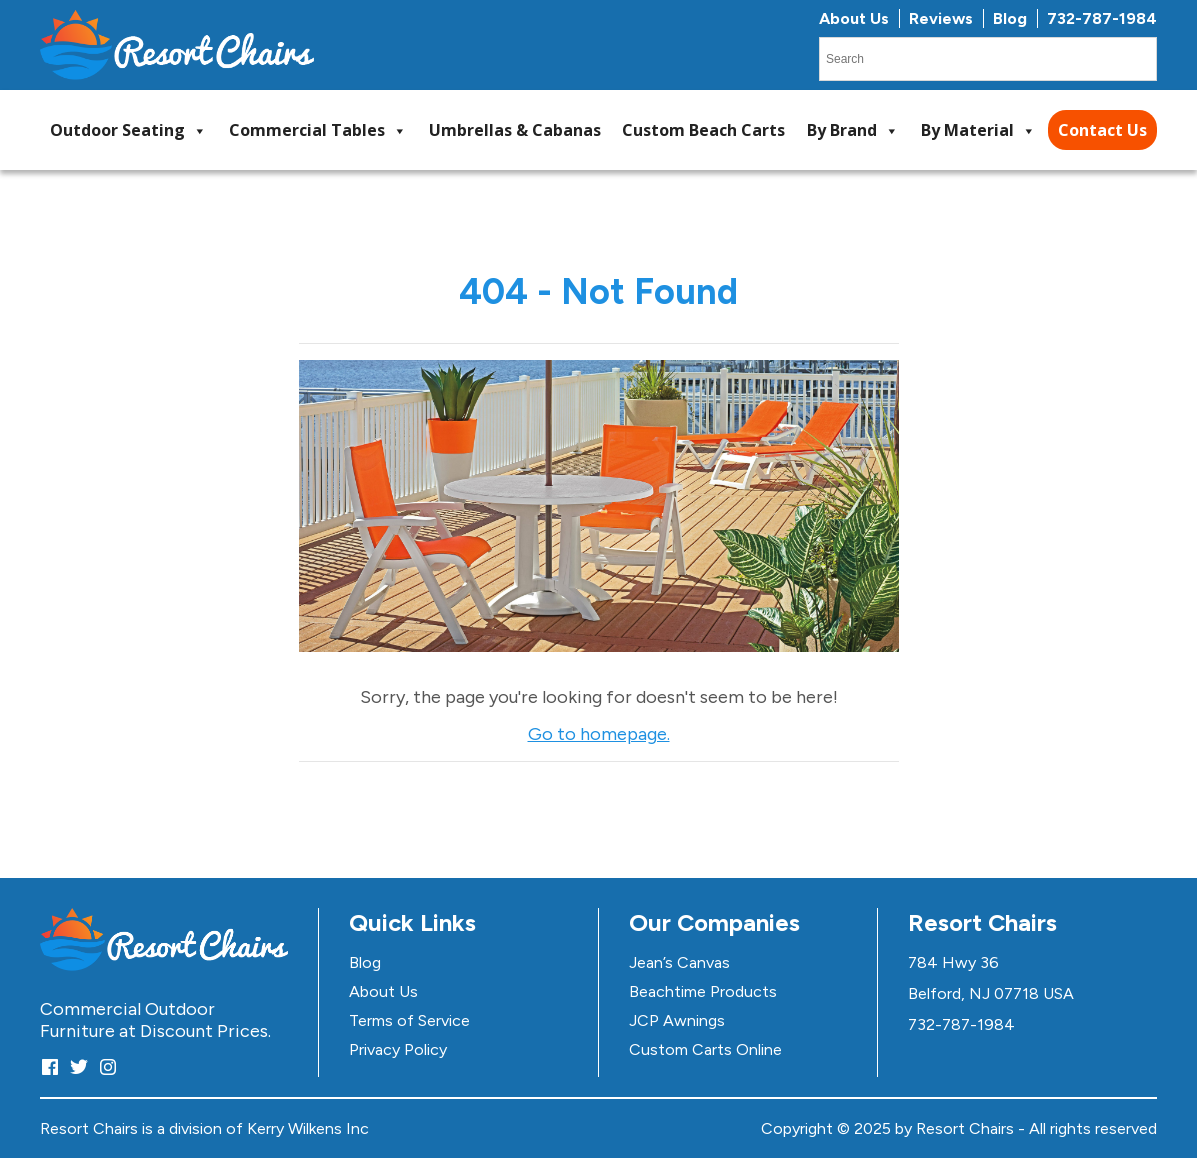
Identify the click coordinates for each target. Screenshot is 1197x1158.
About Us (854, 18)
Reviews (941, 18)
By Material (978, 130)
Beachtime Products (703, 991)
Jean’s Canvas (679, 962)
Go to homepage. (599, 734)
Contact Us (1102, 130)
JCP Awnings (677, 1020)
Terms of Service (409, 1020)
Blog (1010, 18)
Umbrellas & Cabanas (515, 130)
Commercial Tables (318, 130)
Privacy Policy (398, 1049)
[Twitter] (79, 1066)
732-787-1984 (1102, 18)
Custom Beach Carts (703, 130)
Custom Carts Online (705, 1049)
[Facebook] (50, 1066)
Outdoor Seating (128, 130)
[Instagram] (108, 1066)
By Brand (853, 130)
